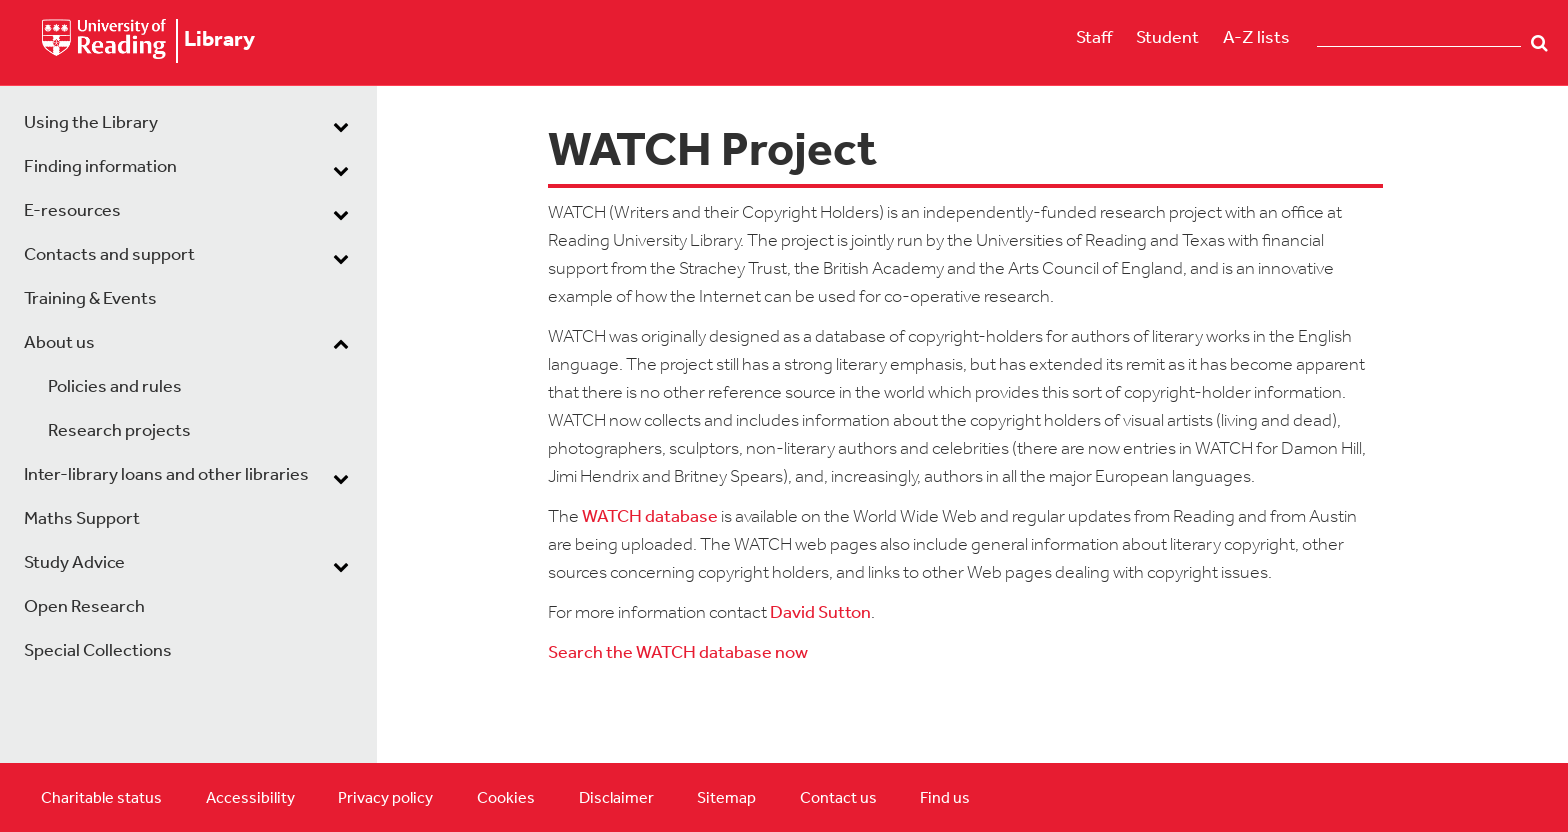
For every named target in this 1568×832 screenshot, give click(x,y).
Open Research (84, 607)
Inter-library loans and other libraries (166, 475)
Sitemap (726, 799)
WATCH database (650, 517)
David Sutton (820, 613)
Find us (945, 799)
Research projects (119, 431)
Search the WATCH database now (678, 653)
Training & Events (90, 299)
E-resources (72, 211)
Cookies (506, 799)
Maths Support (82, 519)
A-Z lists (1256, 38)
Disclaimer (616, 799)
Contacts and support (109, 255)
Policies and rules (115, 387)
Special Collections (98, 651)
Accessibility (250, 799)
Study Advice (74, 563)
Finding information (100, 167)
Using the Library (91, 123)
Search (1539, 43)
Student (1167, 38)
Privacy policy (385, 799)
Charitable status (101, 799)
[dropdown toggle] (341, 126)
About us (59, 343)
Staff (1094, 38)
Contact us (838, 799)
